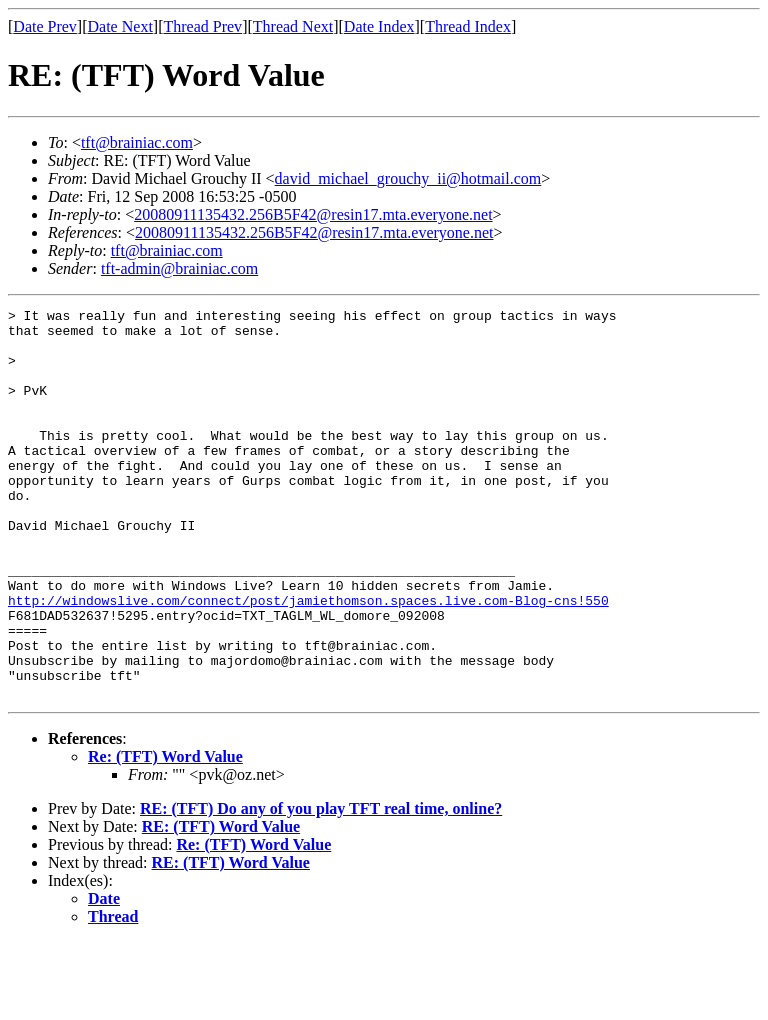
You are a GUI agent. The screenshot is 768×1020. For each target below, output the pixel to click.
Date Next (120, 26)
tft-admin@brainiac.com (179, 268)
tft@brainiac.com (137, 142)
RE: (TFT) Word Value (221, 904)
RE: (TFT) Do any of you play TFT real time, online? (321, 886)
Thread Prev (202, 26)
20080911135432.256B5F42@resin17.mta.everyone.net (313, 214)
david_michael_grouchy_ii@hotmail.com (408, 178)
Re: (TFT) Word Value (165, 834)
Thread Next (293, 26)
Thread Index (468, 26)
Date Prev (45, 26)
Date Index (379, 26)
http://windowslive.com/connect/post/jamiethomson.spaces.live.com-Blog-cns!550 (308, 660)
